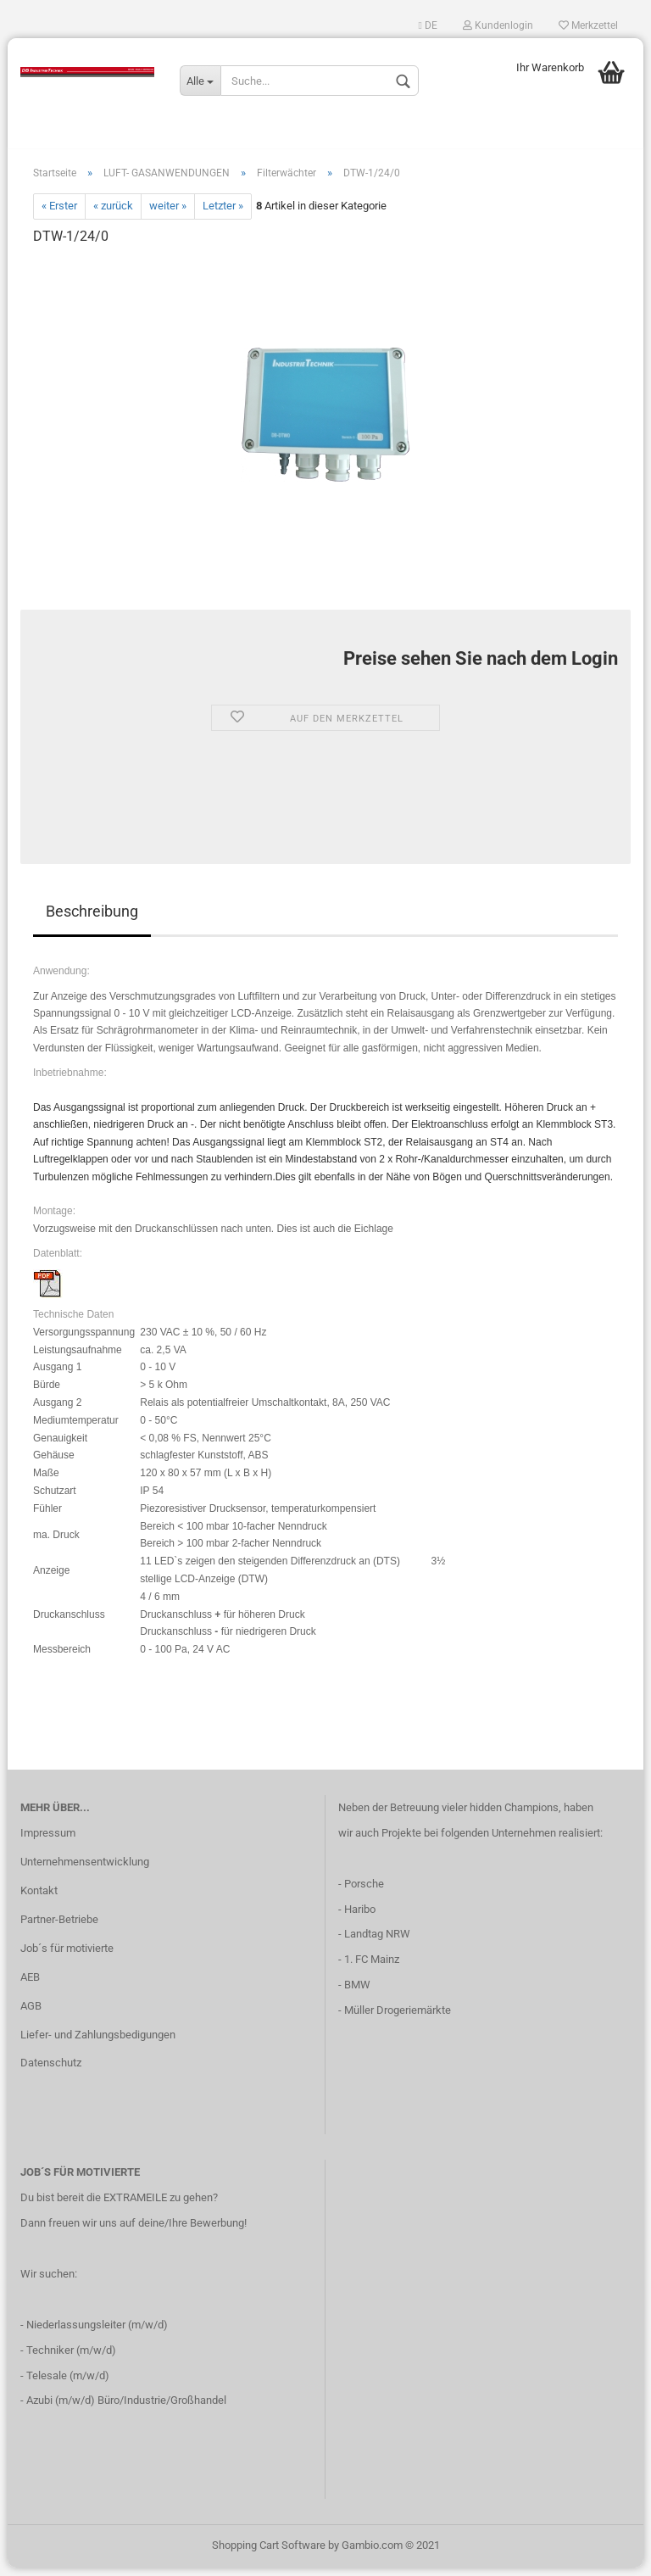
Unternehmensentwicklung (84, 1870)
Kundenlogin (498, 25)
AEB (30, 1985)
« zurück (113, 215)
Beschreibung (92, 919)
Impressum (47, 1841)
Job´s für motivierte (67, 1956)
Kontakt (39, 1899)
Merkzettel (588, 25)
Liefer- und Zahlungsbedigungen (97, 2043)
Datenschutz (50, 2072)
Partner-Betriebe (59, 1927)
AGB (31, 2014)
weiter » (167, 215)
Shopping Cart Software (269, 2553)
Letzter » (223, 215)
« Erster (59, 215)
